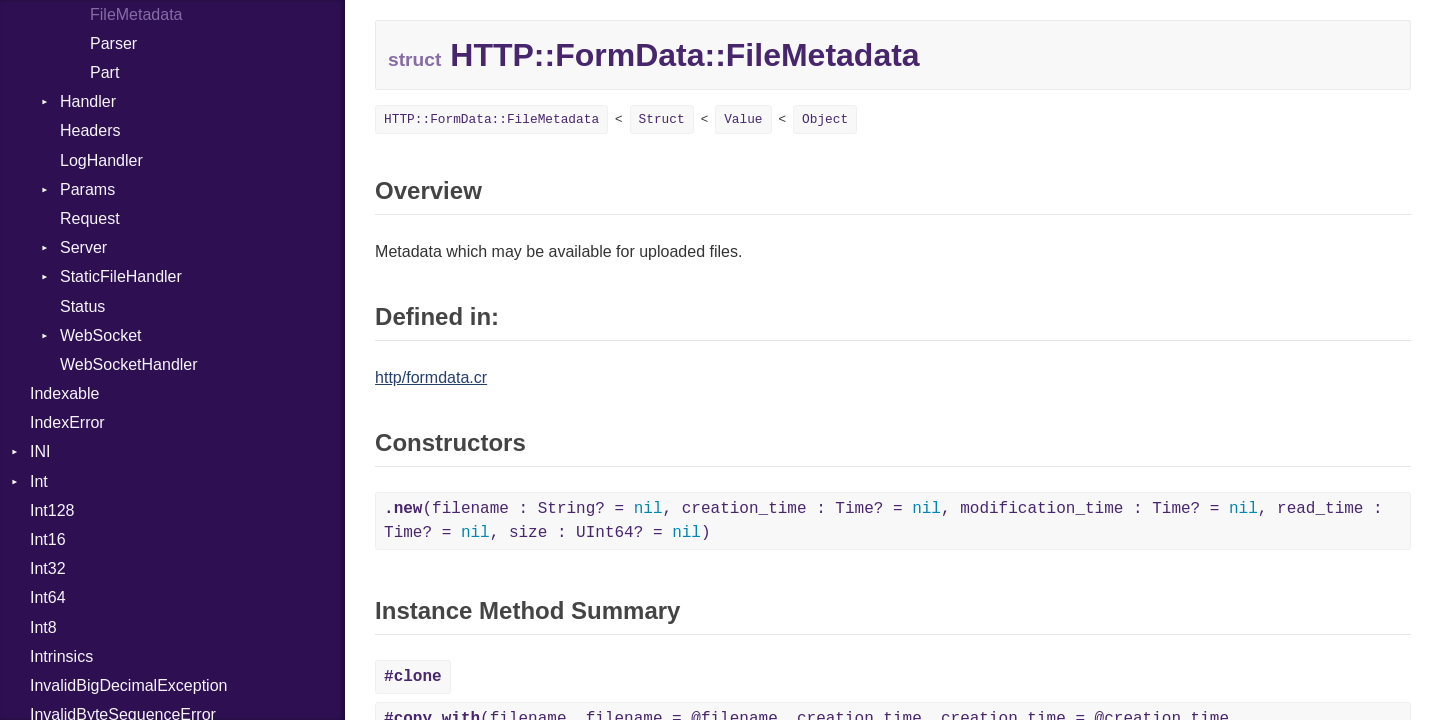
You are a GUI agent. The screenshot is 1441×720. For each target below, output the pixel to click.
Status (82, 306)
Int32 (48, 568)
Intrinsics (61, 656)
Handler (88, 101)
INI (40, 451)
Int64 (48, 597)
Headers (90, 130)
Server (83, 247)
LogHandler (101, 160)
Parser (113, 43)
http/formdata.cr (431, 377)
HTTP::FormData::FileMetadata (491, 119)
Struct (662, 119)
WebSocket (101, 335)
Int (39, 481)
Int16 (48, 539)
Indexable (64, 393)
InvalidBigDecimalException (128, 685)
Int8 (43, 627)
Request (90, 218)
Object (825, 119)
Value (743, 119)
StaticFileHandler (121, 276)
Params (87, 189)
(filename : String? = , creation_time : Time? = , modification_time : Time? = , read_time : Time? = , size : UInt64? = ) (883, 521)
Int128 (52, 510)
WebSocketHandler (129, 364)
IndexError (67, 422)
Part (104, 72)
